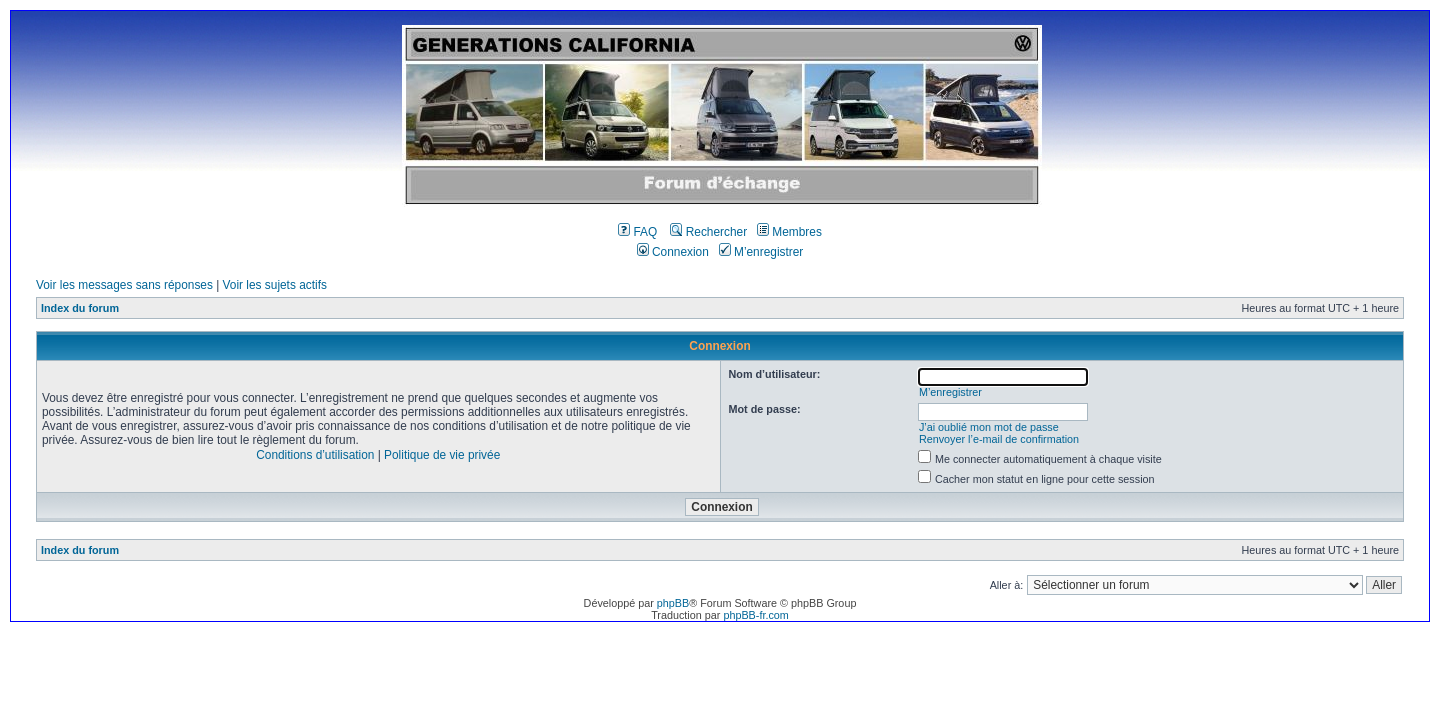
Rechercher (708, 232)
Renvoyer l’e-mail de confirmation (999, 439)
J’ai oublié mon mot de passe (989, 427)
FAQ (637, 232)
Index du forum (80, 308)
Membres (789, 232)
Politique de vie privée (442, 455)
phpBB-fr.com (755, 615)
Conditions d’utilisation (315, 455)
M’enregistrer (761, 252)
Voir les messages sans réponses (124, 285)
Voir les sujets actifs (275, 285)
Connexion (673, 252)
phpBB (673, 603)
